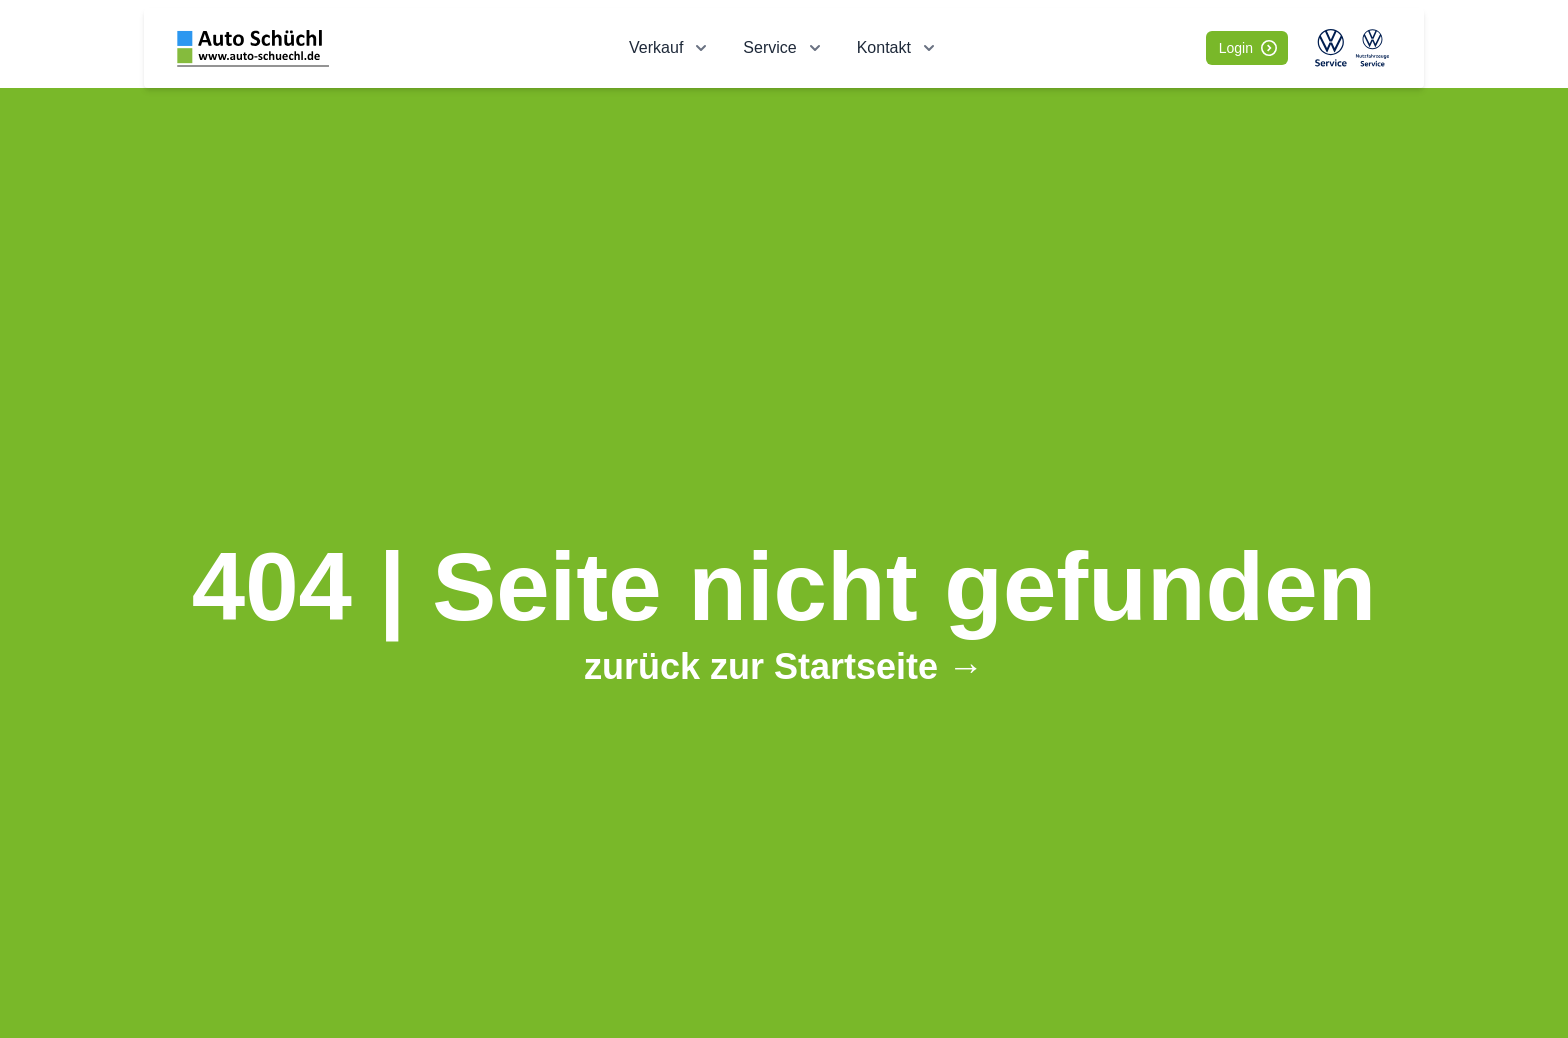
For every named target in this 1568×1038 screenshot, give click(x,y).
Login (1248, 48)
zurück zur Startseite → (784, 666)
